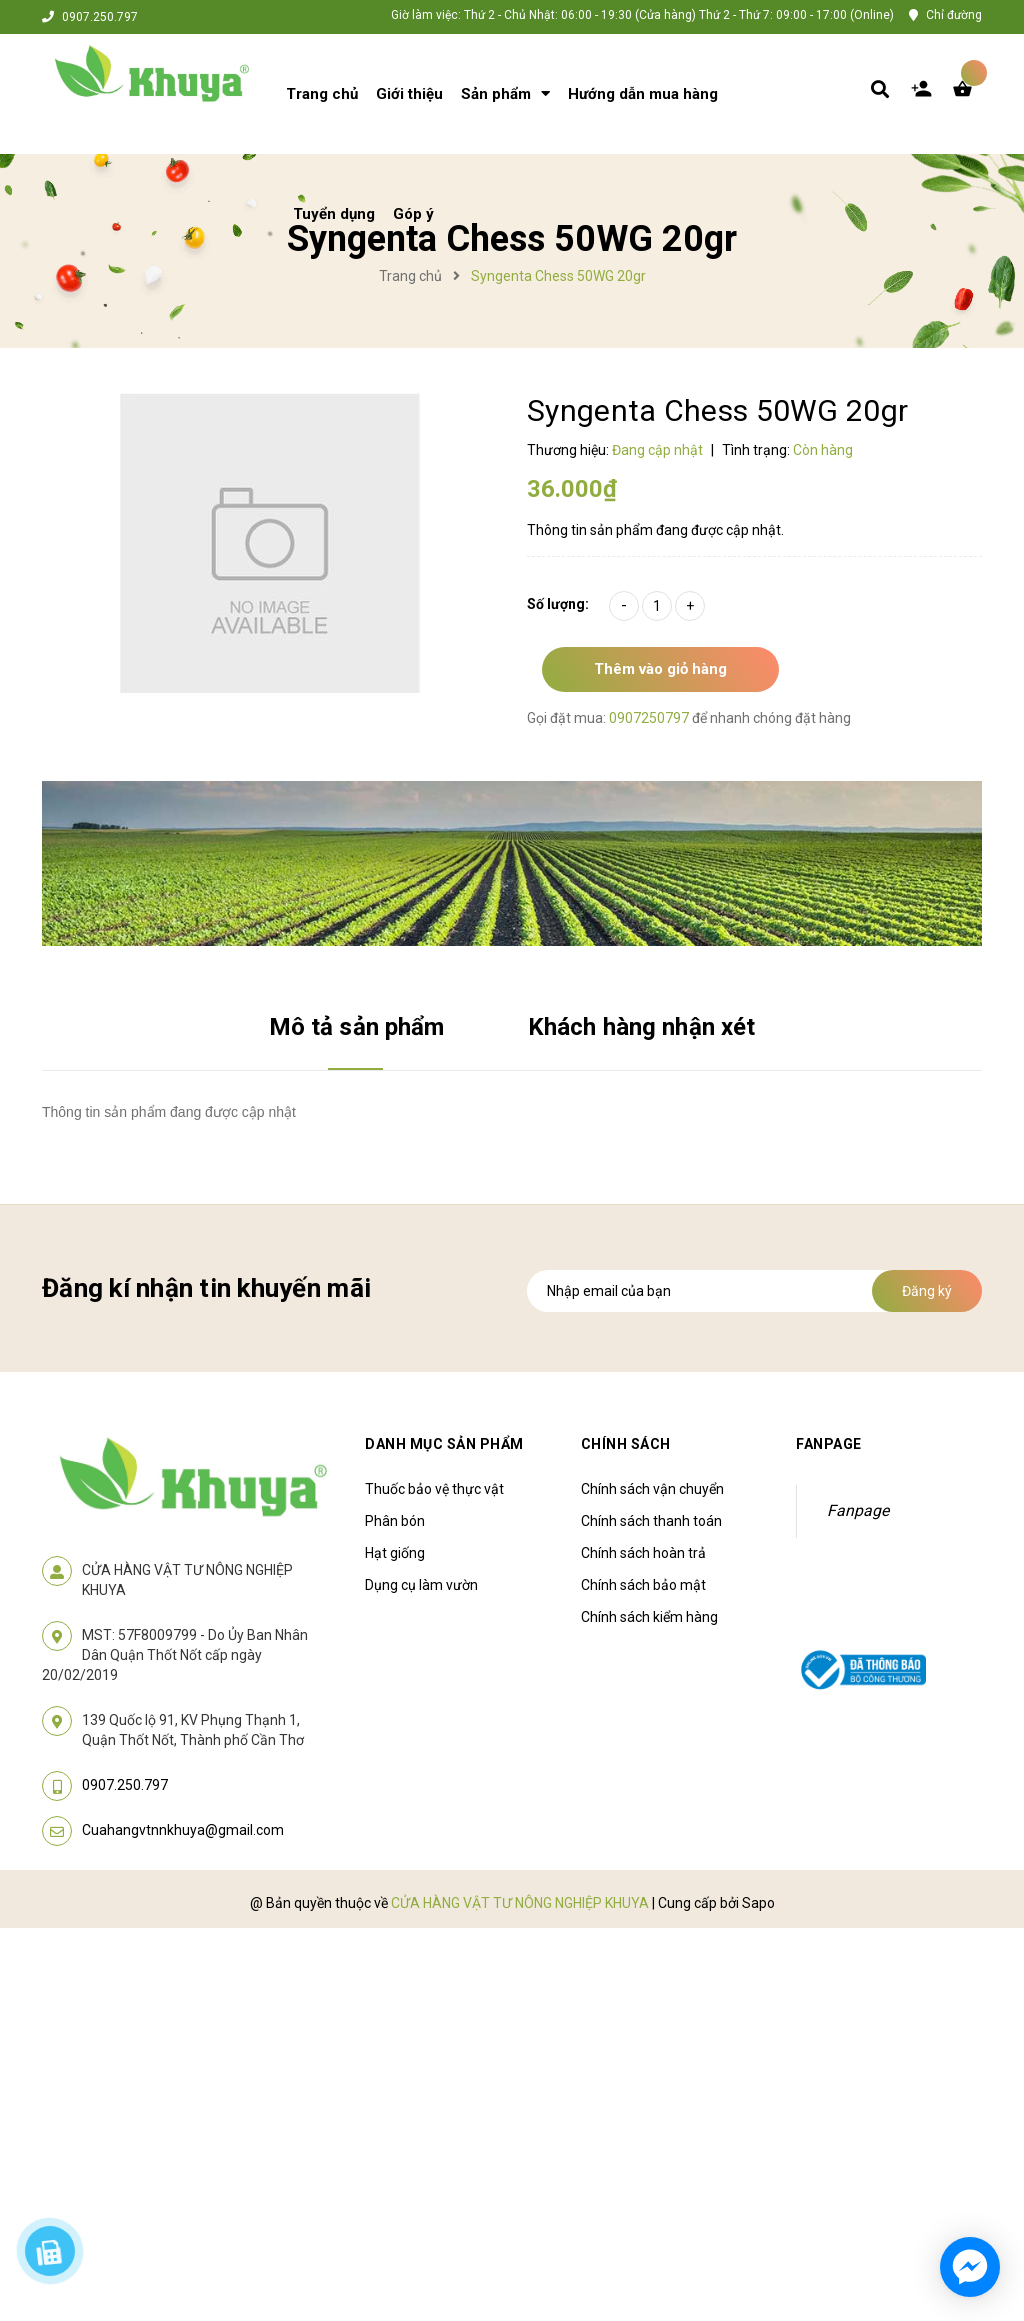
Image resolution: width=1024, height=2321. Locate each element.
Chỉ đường (954, 15)
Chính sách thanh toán (651, 1521)
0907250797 (650, 718)
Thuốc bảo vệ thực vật (434, 1489)
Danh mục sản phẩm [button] (444, 1444)
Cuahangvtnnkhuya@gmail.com (183, 1830)
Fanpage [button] (829, 1444)
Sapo (758, 1903)
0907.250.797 (100, 17)
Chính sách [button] (626, 1444)
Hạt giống (395, 1553)
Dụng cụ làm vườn (421, 1585)
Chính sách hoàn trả (643, 1553)
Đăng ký (927, 1291)
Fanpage (858, 1510)
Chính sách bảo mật (643, 1585)
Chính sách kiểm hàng (649, 1617)
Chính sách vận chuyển (652, 1489)
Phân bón (395, 1521)
